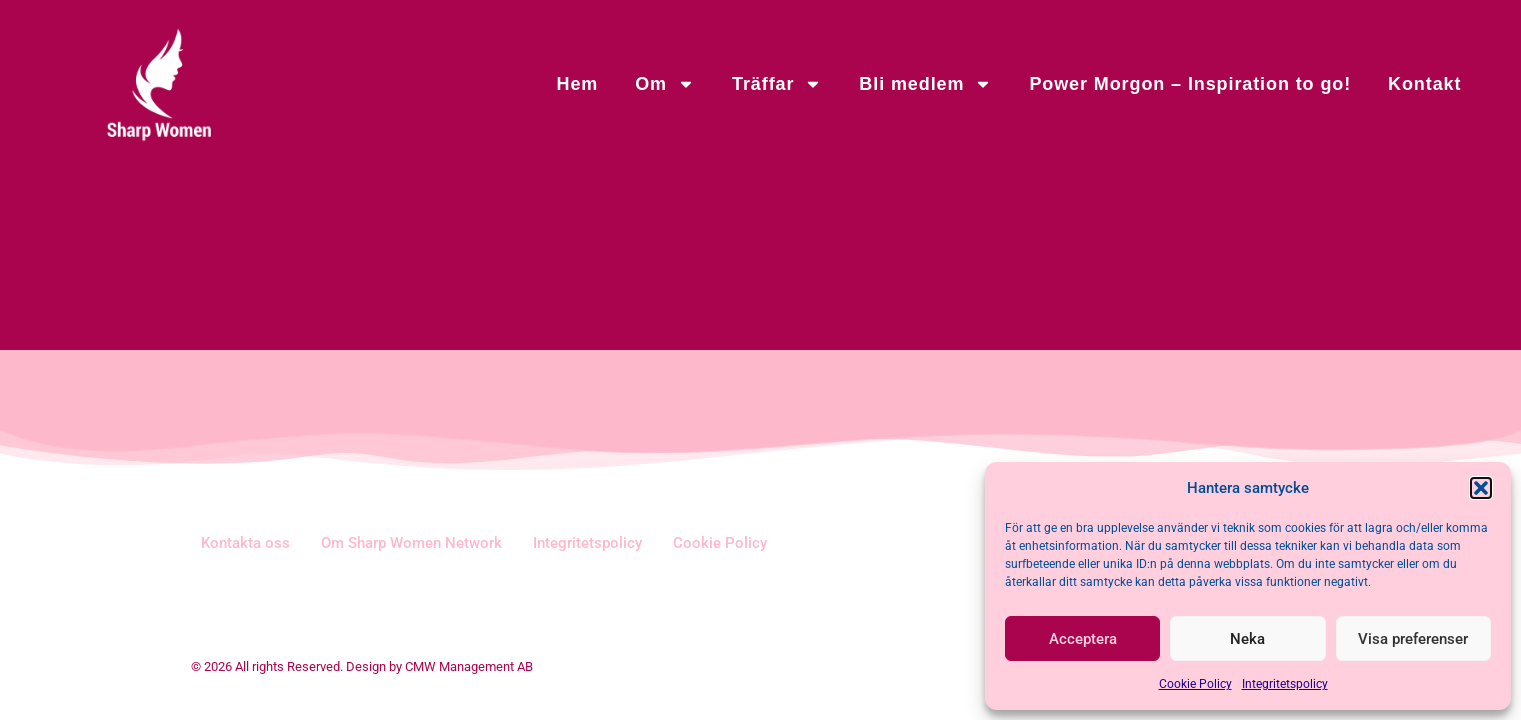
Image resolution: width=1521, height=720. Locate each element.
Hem (577, 84)
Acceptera (1083, 639)
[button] (1481, 488)
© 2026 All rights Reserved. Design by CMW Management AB (362, 666)
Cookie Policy (1195, 684)
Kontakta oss (245, 543)
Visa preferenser (1413, 639)
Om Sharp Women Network (411, 543)
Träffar (777, 84)
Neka (1247, 639)
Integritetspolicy (1285, 684)
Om (665, 84)
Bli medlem (925, 84)
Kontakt (1424, 84)
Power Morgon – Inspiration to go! (1190, 84)
